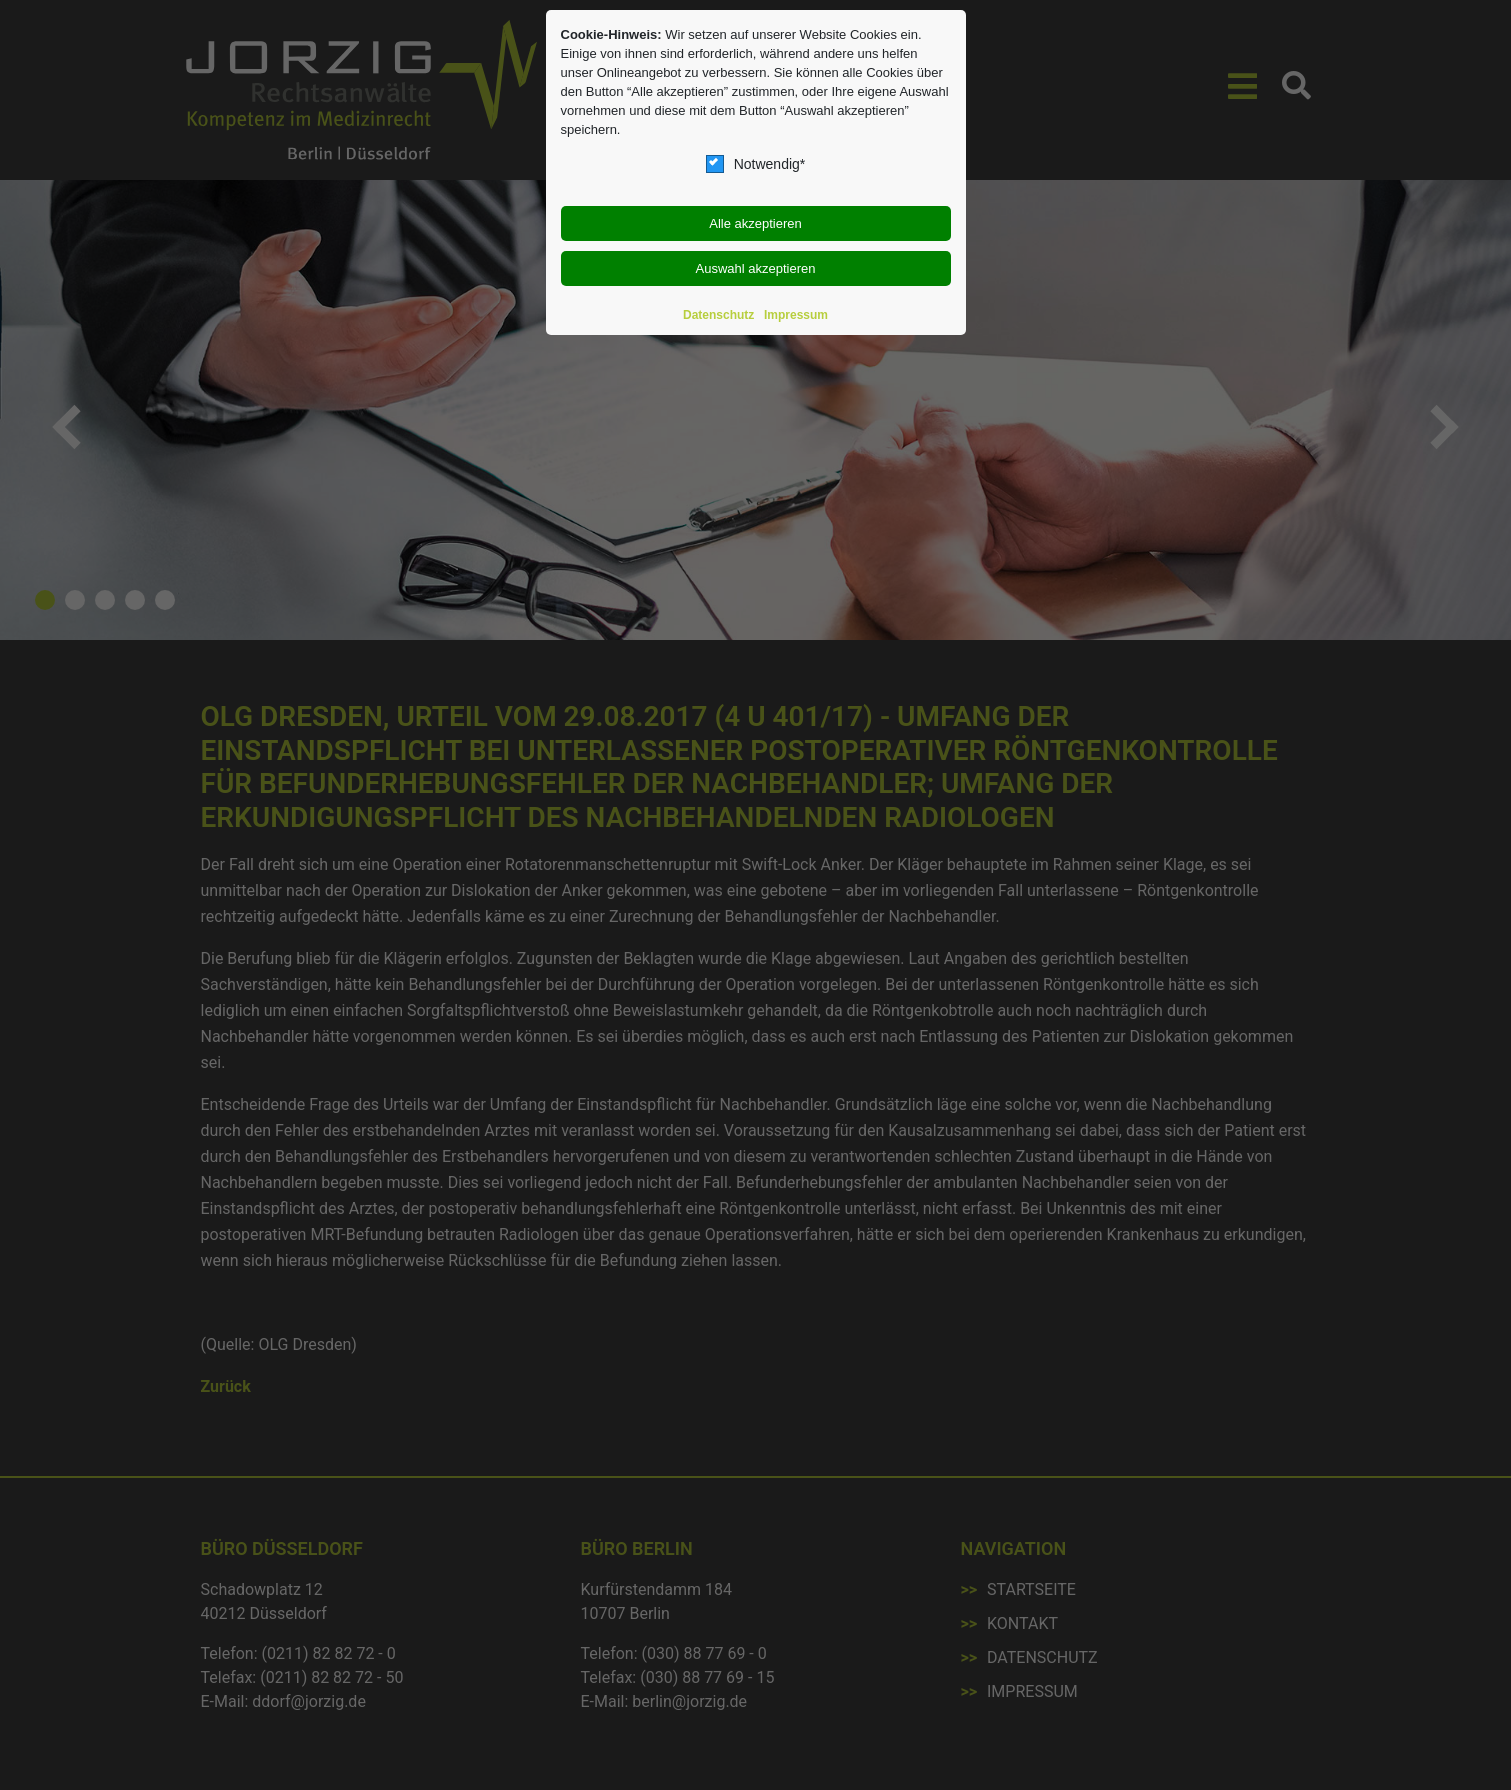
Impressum (796, 315)
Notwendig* (756, 164)
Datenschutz (718, 315)
